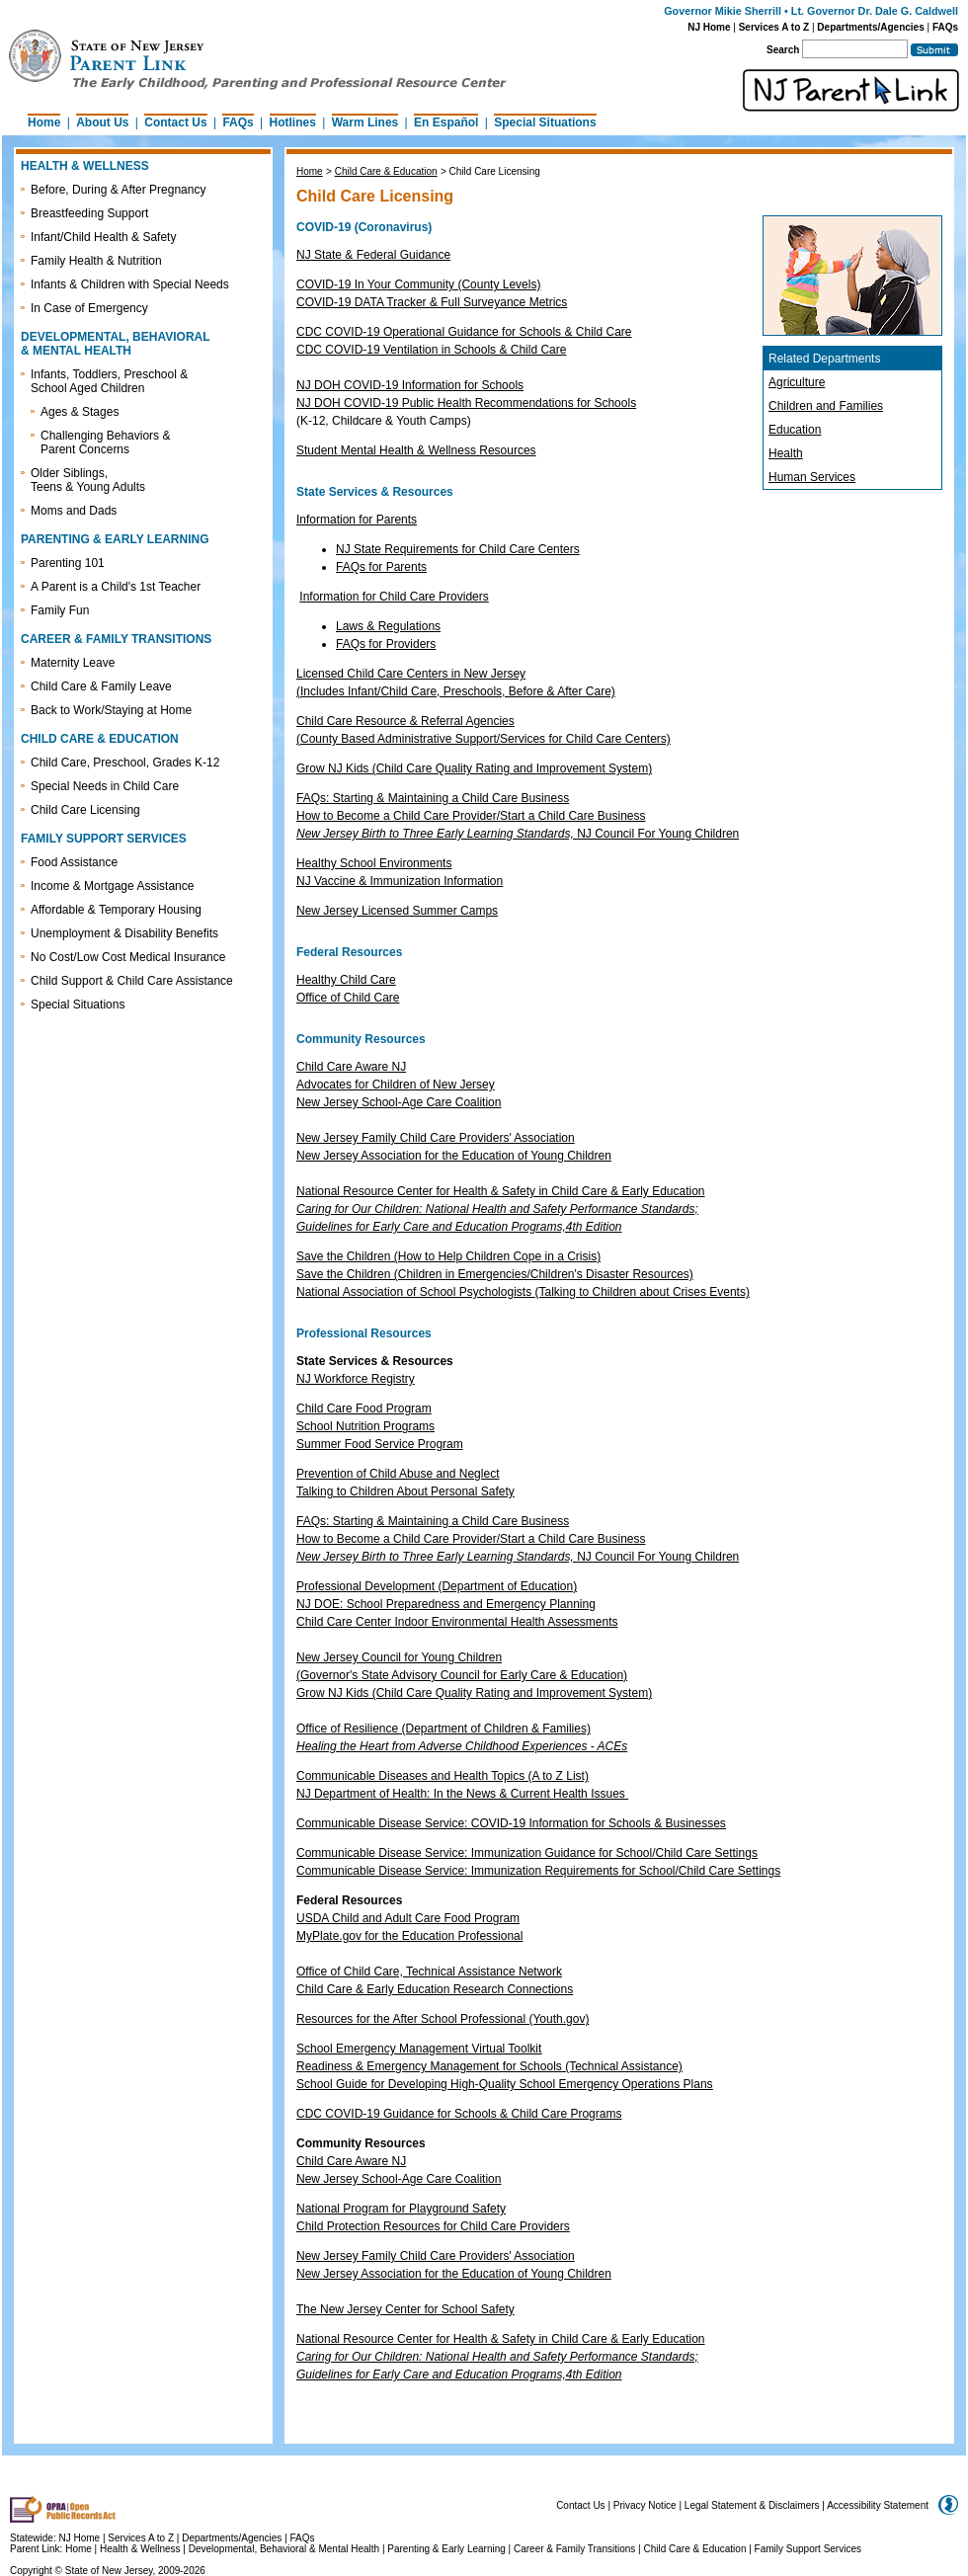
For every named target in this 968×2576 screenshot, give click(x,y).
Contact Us (175, 122)
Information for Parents (356, 519)
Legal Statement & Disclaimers (752, 2505)
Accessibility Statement (877, 2505)
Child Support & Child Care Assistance (132, 981)
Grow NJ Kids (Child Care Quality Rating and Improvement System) (474, 768)
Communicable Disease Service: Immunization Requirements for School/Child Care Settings (538, 1871)
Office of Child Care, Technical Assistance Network (429, 1971)
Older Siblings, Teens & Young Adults (88, 480)
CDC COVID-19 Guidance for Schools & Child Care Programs (458, 2114)
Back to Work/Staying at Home (111, 710)
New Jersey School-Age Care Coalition (398, 1102)
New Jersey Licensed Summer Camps (397, 911)
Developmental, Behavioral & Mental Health (284, 2548)
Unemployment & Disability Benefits (124, 933)
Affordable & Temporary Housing (116, 910)
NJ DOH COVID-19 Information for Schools (410, 385)
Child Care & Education (386, 171)
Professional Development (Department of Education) (436, 1586)
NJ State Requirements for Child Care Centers (458, 549)
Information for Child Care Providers (393, 597)
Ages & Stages (79, 412)
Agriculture (796, 382)
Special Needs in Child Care (105, 786)
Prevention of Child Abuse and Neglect (397, 1474)
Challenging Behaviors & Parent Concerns (105, 442)
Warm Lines (365, 122)
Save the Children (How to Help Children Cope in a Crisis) (448, 1256)
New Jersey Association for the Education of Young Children (453, 1156)
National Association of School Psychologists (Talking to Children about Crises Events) (523, 1292)
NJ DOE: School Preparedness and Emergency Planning (446, 1604)
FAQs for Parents (381, 567)
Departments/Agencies (870, 27)
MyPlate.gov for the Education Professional (409, 1936)
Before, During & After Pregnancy (118, 190)
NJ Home (708, 27)
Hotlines (293, 122)
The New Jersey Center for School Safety (405, 2309)
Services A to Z (774, 27)
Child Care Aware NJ (351, 1067)
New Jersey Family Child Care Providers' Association (435, 1138)
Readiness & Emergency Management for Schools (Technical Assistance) (489, 2066)
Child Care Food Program (364, 1408)
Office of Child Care (348, 998)
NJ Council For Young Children (517, 834)
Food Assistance (74, 862)
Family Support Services (808, 2548)
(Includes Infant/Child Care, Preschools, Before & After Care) (455, 691)
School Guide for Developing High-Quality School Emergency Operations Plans (504, 2084)
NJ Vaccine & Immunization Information (399, 881)
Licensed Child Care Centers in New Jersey (410, 674)
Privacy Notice (645, 2505)
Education (794, 430)
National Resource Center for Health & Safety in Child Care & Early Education (500, 1191)
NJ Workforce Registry (355, 1379)
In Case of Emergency (89, 308)
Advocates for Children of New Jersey (395, 1084)
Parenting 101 (68, 563)
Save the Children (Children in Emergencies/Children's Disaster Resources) (494, 1274)
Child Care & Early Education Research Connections (434, 1989)
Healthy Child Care (346, 980)
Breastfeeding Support (89, 213)
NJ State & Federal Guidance (373, 255)
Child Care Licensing (85, 810)
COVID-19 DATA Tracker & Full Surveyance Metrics (431, 302)
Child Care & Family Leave (101, 686)
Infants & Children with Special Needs (130, 284)
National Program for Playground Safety (401, 2208)
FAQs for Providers (386, 644)
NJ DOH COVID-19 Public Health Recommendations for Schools (466, 403)
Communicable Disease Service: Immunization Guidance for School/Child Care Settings (527, 1853)
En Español (446, 122)
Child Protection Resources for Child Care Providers (433, 2226)
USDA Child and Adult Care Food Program (408, 1918)
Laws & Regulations (388, 626)
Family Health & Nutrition (96, 261)
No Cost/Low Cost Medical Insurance (128, 957)
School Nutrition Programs (365, 1426)
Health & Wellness (141, 2548)
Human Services (811, 477)
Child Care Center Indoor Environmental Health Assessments (457, 1622)
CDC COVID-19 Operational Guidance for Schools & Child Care (463, 332)
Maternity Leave (73, 663)
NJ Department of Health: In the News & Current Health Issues (460, 1794)
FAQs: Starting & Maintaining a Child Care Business (432, 798)
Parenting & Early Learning (446, 2548)
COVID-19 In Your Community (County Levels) (418, 284)
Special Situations (545, 122)
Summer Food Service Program (379, 1444)
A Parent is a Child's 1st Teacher (116, 587)
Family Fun (60, 610)
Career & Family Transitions (574, 2548)
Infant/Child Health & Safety (103, 237)
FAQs (945, 27)
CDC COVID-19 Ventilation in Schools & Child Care (431, 350)
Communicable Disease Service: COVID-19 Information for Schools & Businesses (511, 1823)
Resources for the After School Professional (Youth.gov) (442, 2019)
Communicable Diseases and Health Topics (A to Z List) (442, 1776)
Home (44, 122)
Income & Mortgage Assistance (112, 886)
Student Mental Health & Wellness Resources (416, 450)
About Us (102, 122)
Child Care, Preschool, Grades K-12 (125, 762)
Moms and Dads (74, 511)
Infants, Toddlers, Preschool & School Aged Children (109, 381)
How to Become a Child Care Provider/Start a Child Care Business (470, 816)
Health (785, 453)
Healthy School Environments (373, 863)
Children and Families (825, 406)
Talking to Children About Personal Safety (405, 1491)
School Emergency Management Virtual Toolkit (418, 2048)
